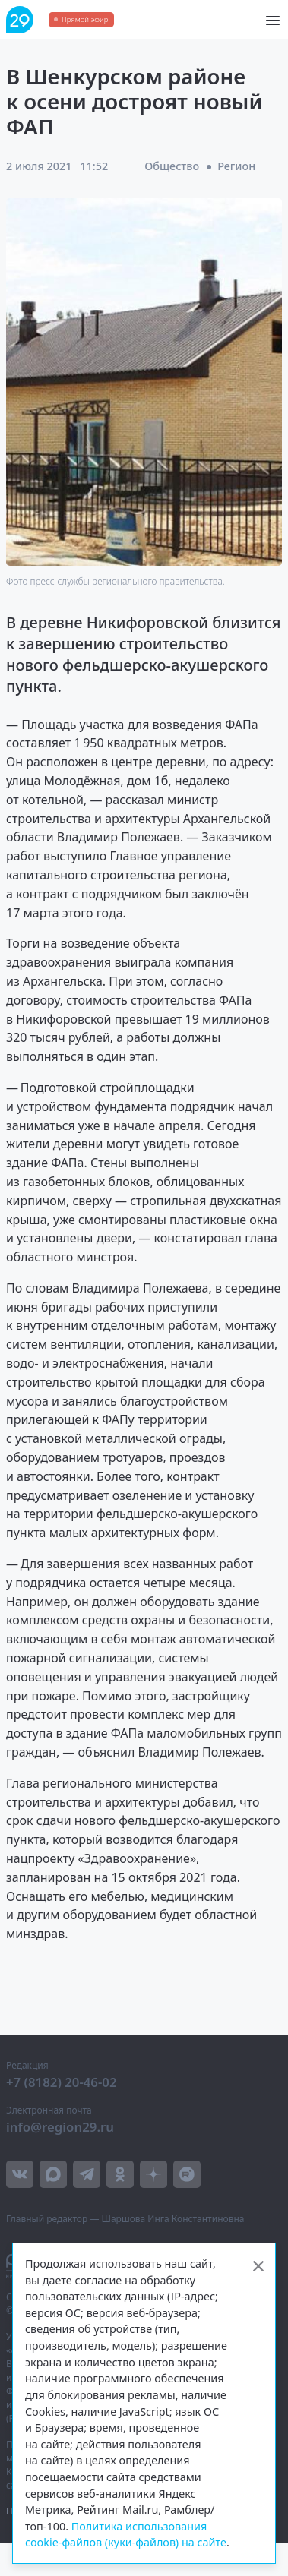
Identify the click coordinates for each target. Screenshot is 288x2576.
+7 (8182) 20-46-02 (61, 2082)
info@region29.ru (60, 2127)
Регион (236, 166)
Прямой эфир (85, 19)
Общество (171, 166)
